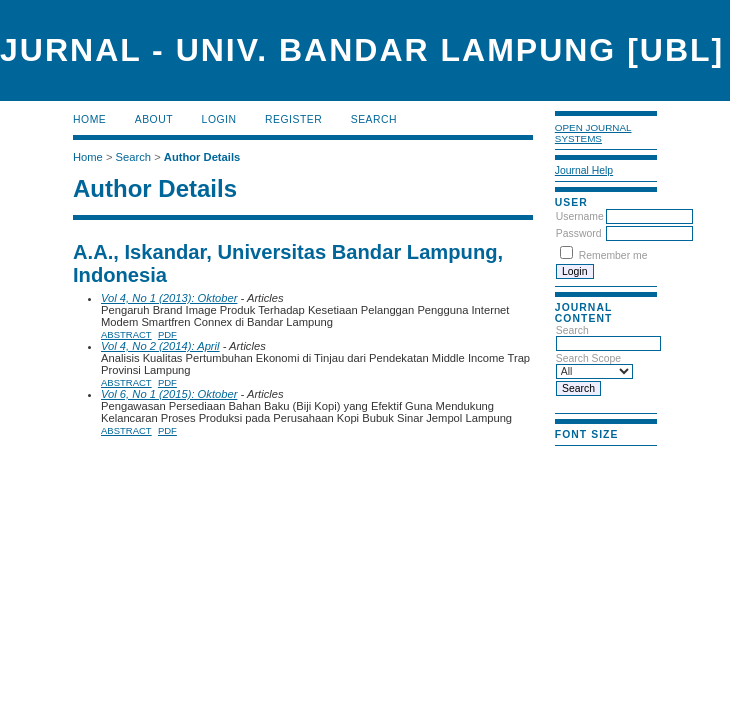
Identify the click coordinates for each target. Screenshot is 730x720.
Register (293, 119)
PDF (167, 334)
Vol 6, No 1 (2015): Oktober (169, 394)
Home (89, 119)
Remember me (613, 255)
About (154, 119)
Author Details (202, 157)
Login (219, 119)
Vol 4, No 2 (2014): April (160, 346)
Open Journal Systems (593, 133)
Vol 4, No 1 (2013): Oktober (169, 298)
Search (374, 119)
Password (579, 233)
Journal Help (584, 170)
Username (580, 216)
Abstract (126, 334)
